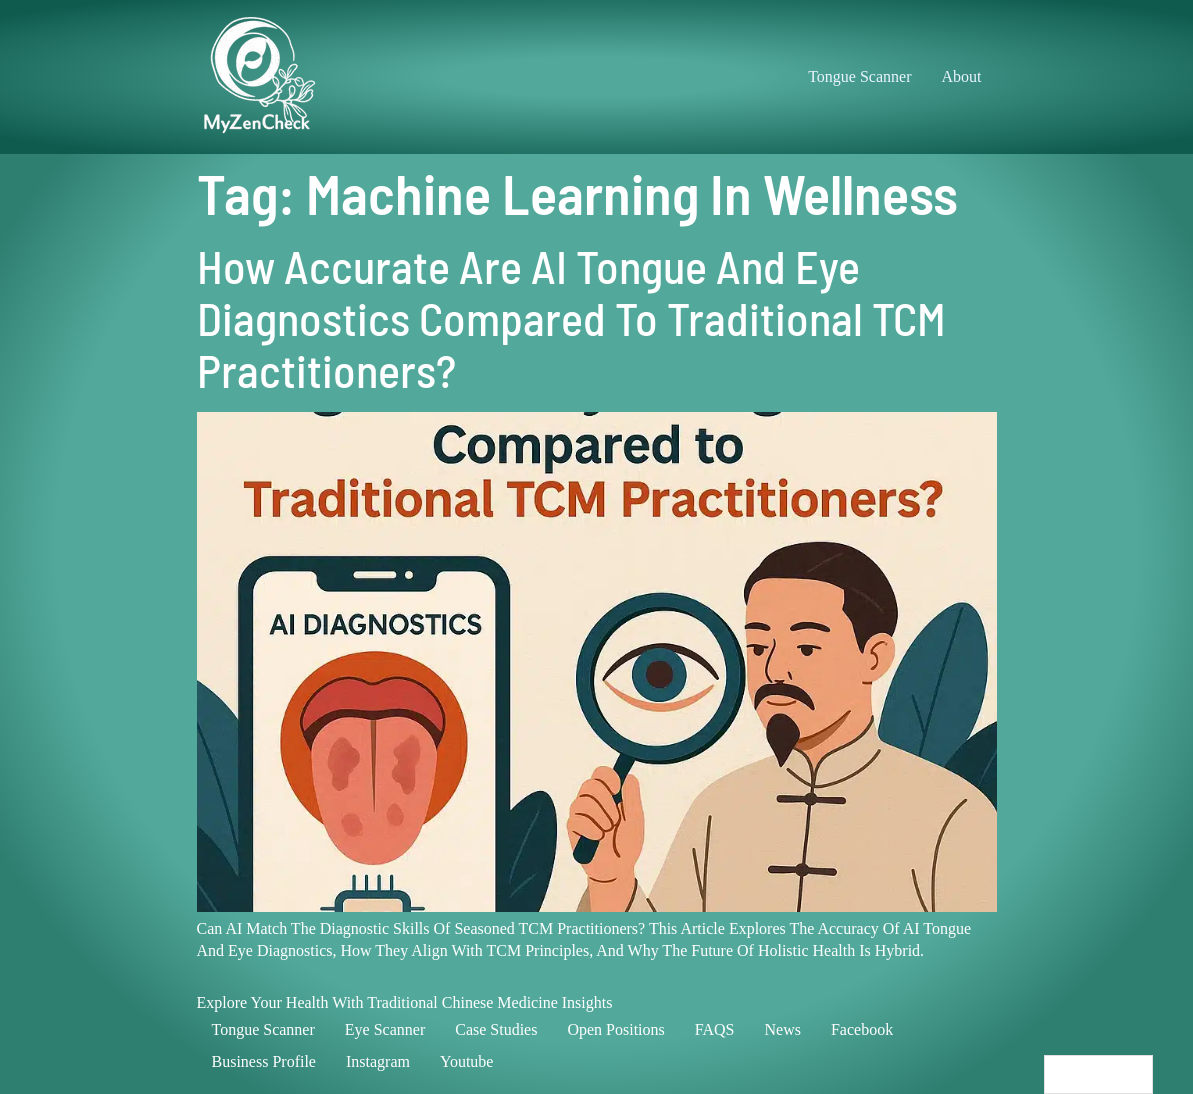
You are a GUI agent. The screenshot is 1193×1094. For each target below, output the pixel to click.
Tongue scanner (263, 1029)
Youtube (467, 1061)
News (782, 1029)
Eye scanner (385, 1029)
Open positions (615, 1029)
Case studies (496, 1029)
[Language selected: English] (1098, 1074)
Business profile (264, 1061)
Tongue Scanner (859, 76)
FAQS (715, 1029)
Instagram (378, 1061)
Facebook (862, 1029)
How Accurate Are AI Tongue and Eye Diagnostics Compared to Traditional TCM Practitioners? (571, 317)
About (962, 76)
